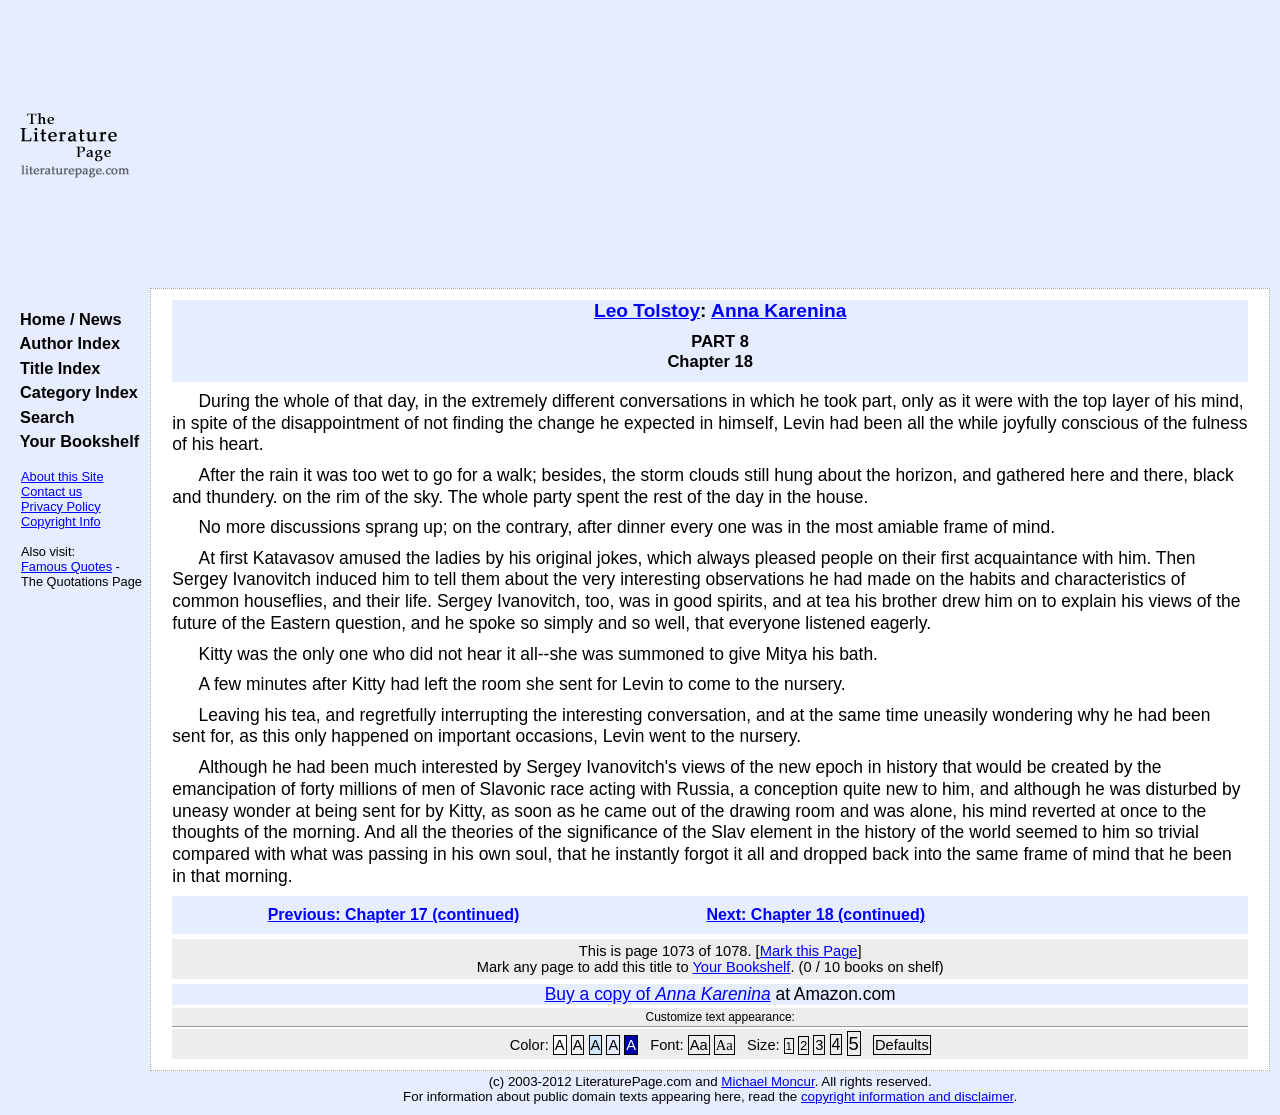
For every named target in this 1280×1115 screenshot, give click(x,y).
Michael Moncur (767, 1081)
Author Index (65, 343)
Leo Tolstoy (647, 310)
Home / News (66, 319)
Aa (699, 1045)
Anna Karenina (778, 310)
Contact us (51, 491)
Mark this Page (809, 951)
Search (42, 417)
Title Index (55, 368)
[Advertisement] (710, 145)
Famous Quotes (66, 566)
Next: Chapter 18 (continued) (815, 914)
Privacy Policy (61, 506)
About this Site (62, 476)
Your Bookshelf (75, 441)
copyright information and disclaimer (907, 1096)
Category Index (74, 392)
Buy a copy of (658, 994)
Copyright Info (61, 521)
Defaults (902, 1045)
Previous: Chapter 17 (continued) (394, 914)
